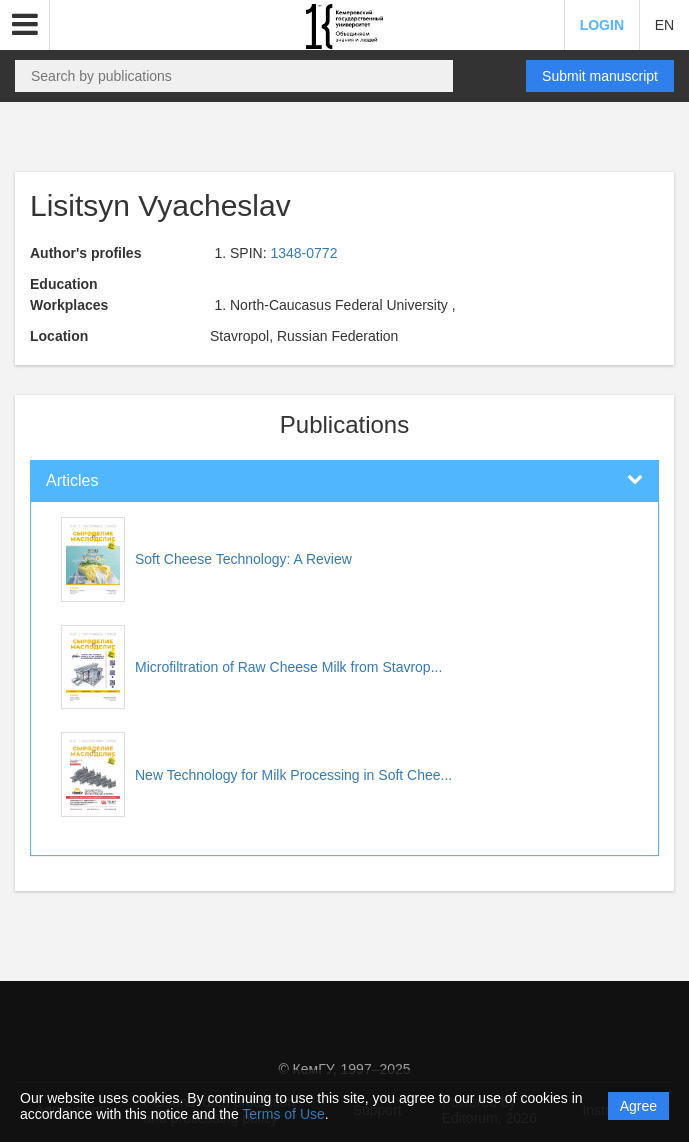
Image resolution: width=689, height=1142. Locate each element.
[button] (25, 25)
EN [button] (664, 25)
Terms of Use (283, 1114)
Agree (638, 1106)
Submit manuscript (600, 76)
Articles (72, 480)
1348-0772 (303, 253)
